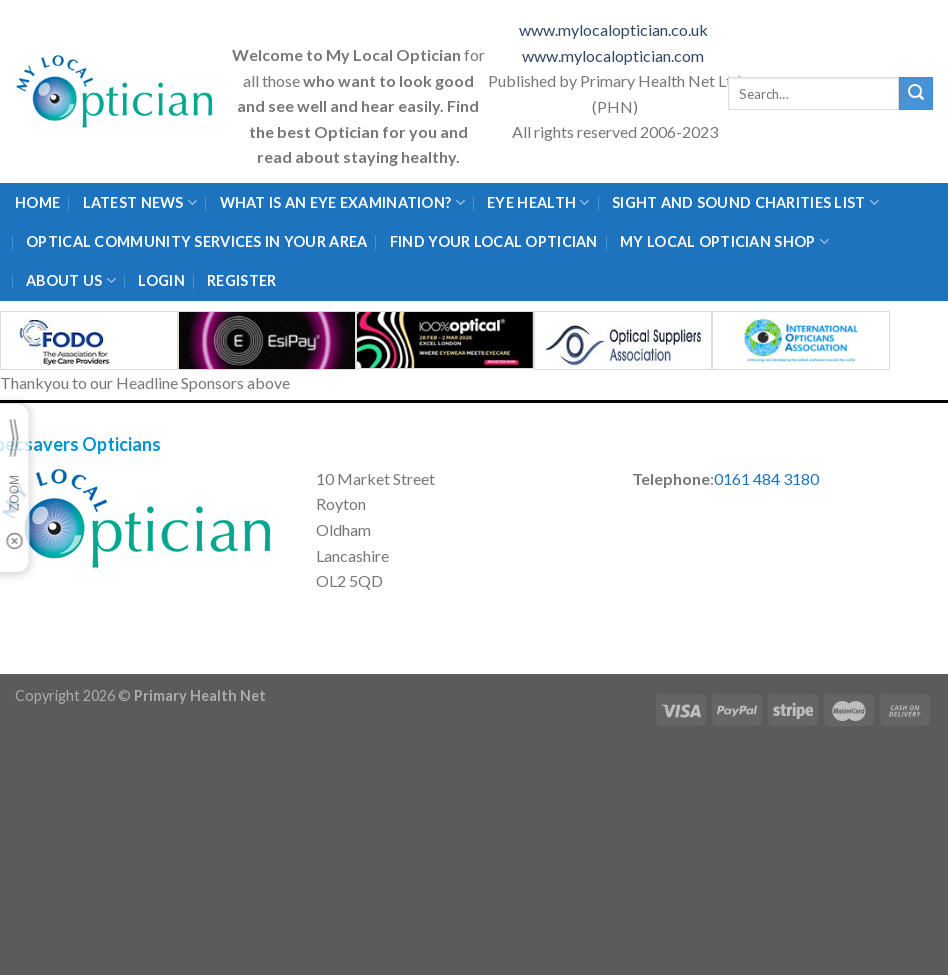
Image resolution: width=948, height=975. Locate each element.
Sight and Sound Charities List (745, 202)
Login (161, 280)
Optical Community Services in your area (196, 241)
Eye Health (538, 202)
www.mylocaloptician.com (614, 55)
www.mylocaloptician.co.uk (615, 29)
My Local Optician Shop (724, 241)
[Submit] (916, 94)
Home (37, 202)
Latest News (140, 202)
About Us (71, 280)
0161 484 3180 (766, 478)
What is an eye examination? (342, 202)
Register (241, 280)
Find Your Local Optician (494, 241)
